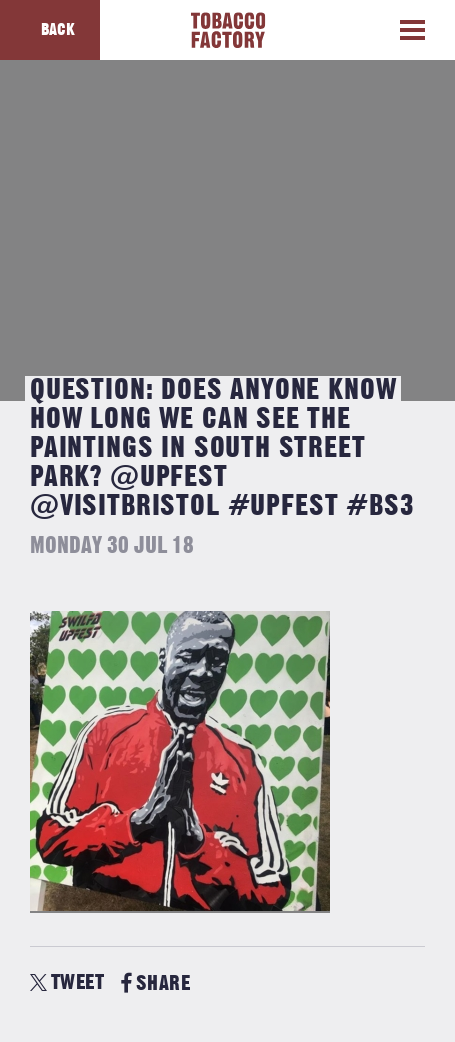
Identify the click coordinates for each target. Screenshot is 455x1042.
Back (58, 30)
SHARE (155, 983)
